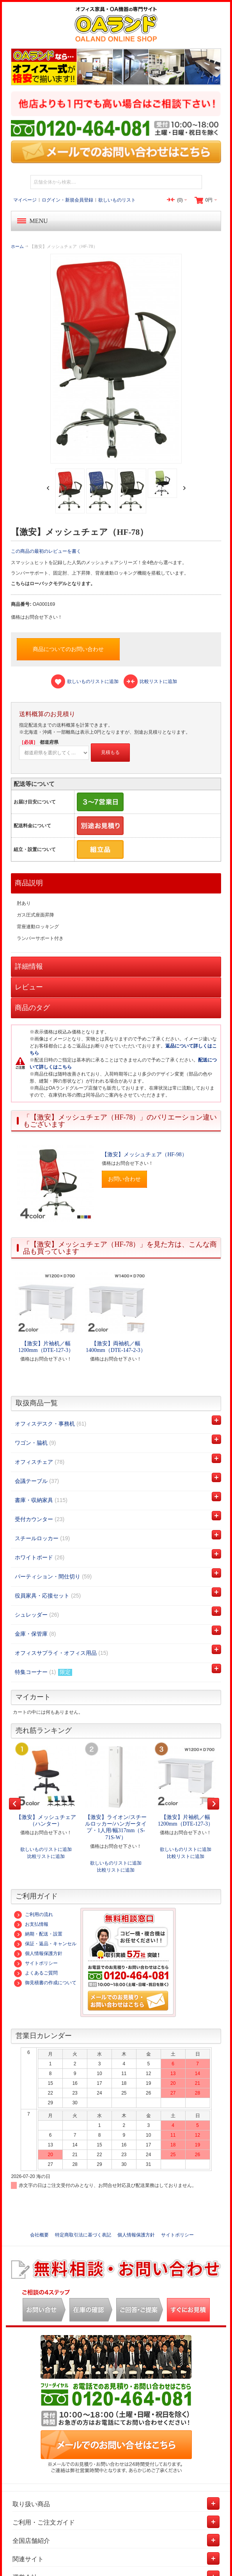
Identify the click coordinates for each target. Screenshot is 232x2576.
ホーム (17, 246)
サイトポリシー (36, 1963)
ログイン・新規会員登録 (67, 200)
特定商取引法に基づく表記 (83, 2235)
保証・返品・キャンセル (45, 1943)
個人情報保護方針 (38, 1953)
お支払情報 (31, 1924)
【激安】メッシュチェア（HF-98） (144, 1154)
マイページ (25, 200)
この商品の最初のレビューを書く (46, 551)
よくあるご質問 (36, 1973)
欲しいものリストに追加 (46, 1849)
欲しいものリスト (117, 200)
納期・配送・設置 (38, 1934)
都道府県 (38, 742)
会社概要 (39, 2235)
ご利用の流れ (33, 1914)
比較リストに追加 (46, 1856)
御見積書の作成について (45, 1982)
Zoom (116, 358)
